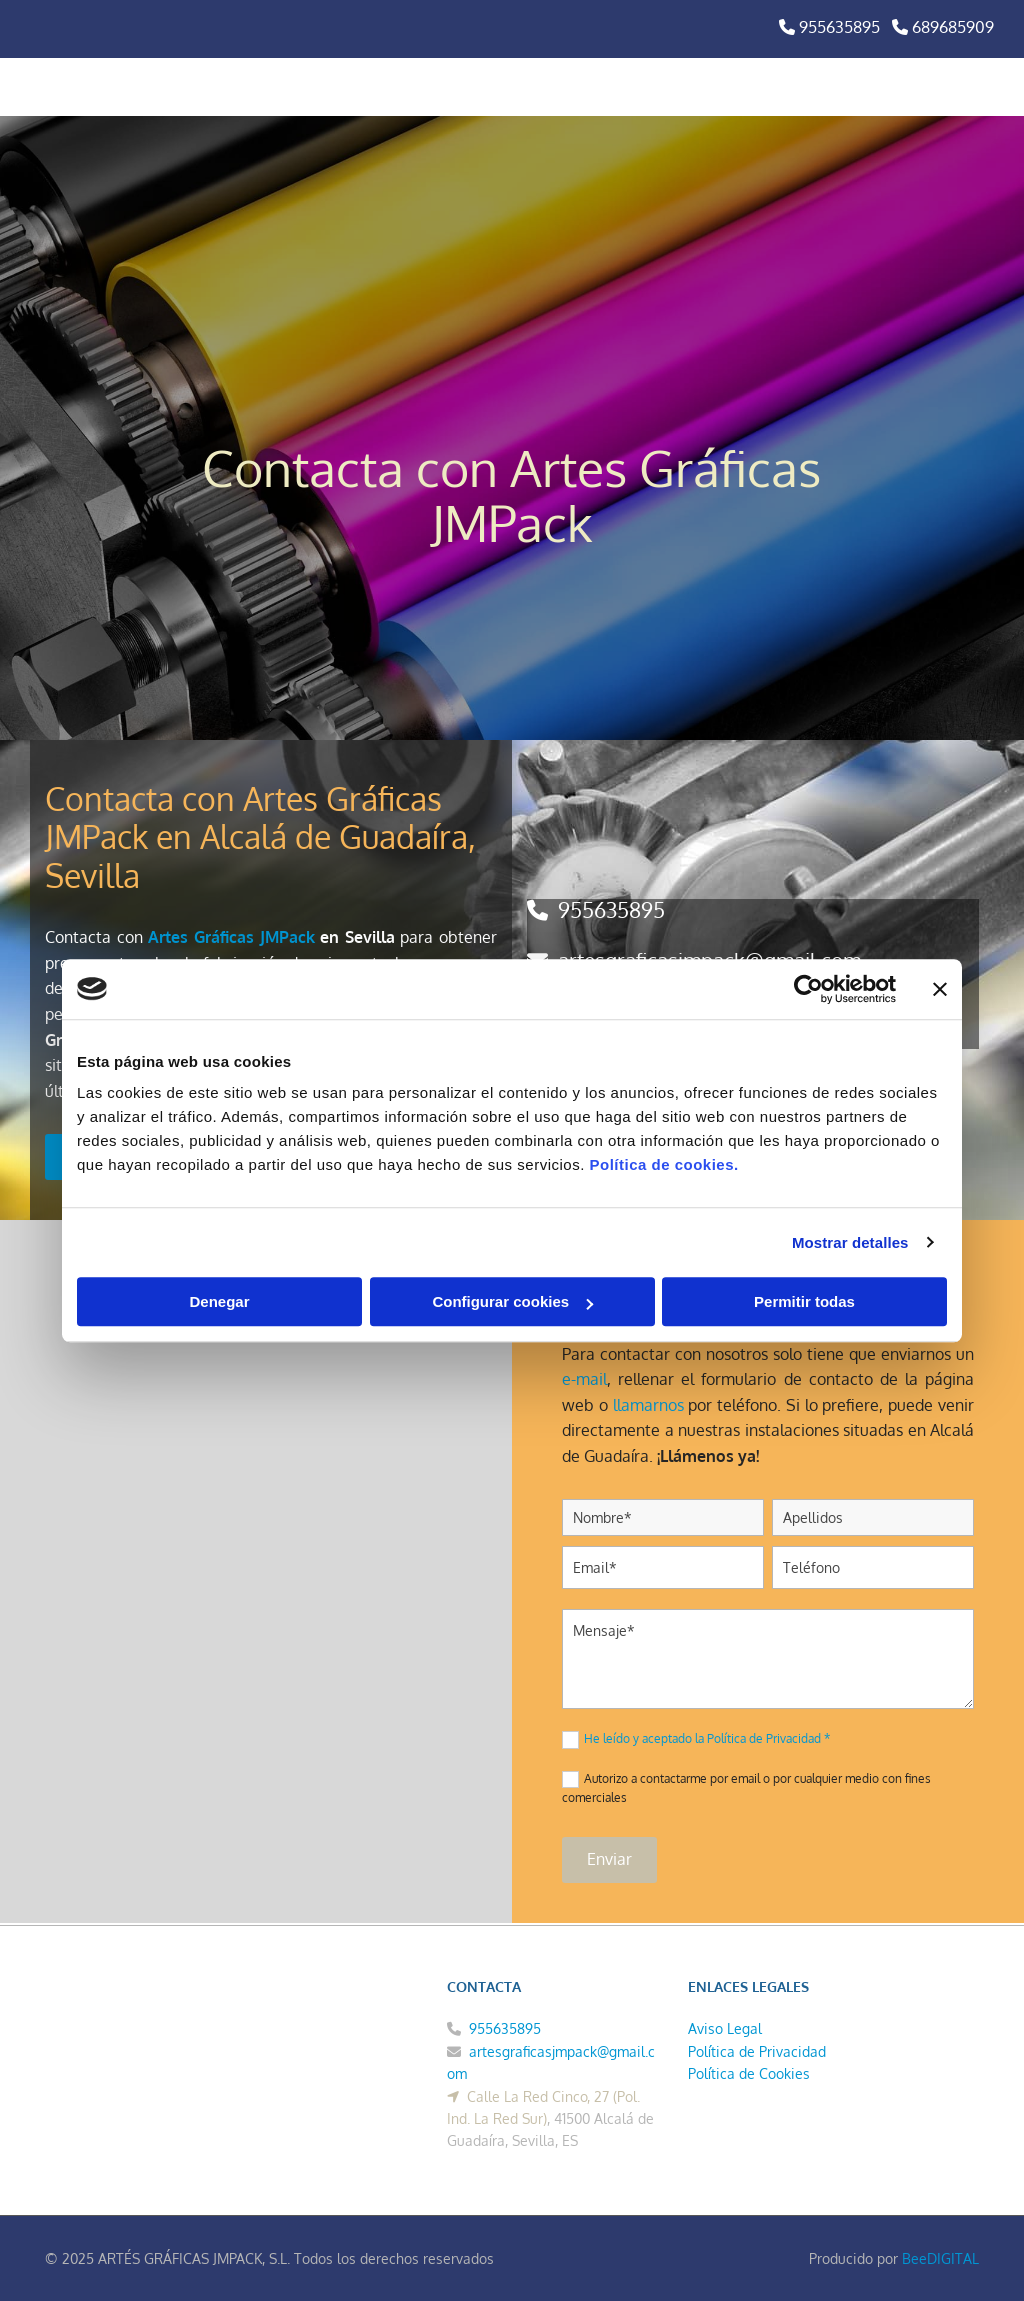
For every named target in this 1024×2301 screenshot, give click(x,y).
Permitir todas (804, 1301)
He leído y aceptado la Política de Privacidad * (707, 1738)
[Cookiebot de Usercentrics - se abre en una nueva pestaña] (808, 989)
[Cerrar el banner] (940, 989)
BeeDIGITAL (940, 2258)
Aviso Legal (725, 2028)
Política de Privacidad (757, 2051)
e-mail (584, 1379)
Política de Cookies (749, 2073)
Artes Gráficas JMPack (231, 937)
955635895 (611, 909)
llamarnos (648, 1405)
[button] (680, 87)
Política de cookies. (663, 1164)
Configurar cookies (512, 1301)
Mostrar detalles (850, 1242)
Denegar (219, 1301)
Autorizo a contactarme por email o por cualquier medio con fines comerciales (746, 1788)
